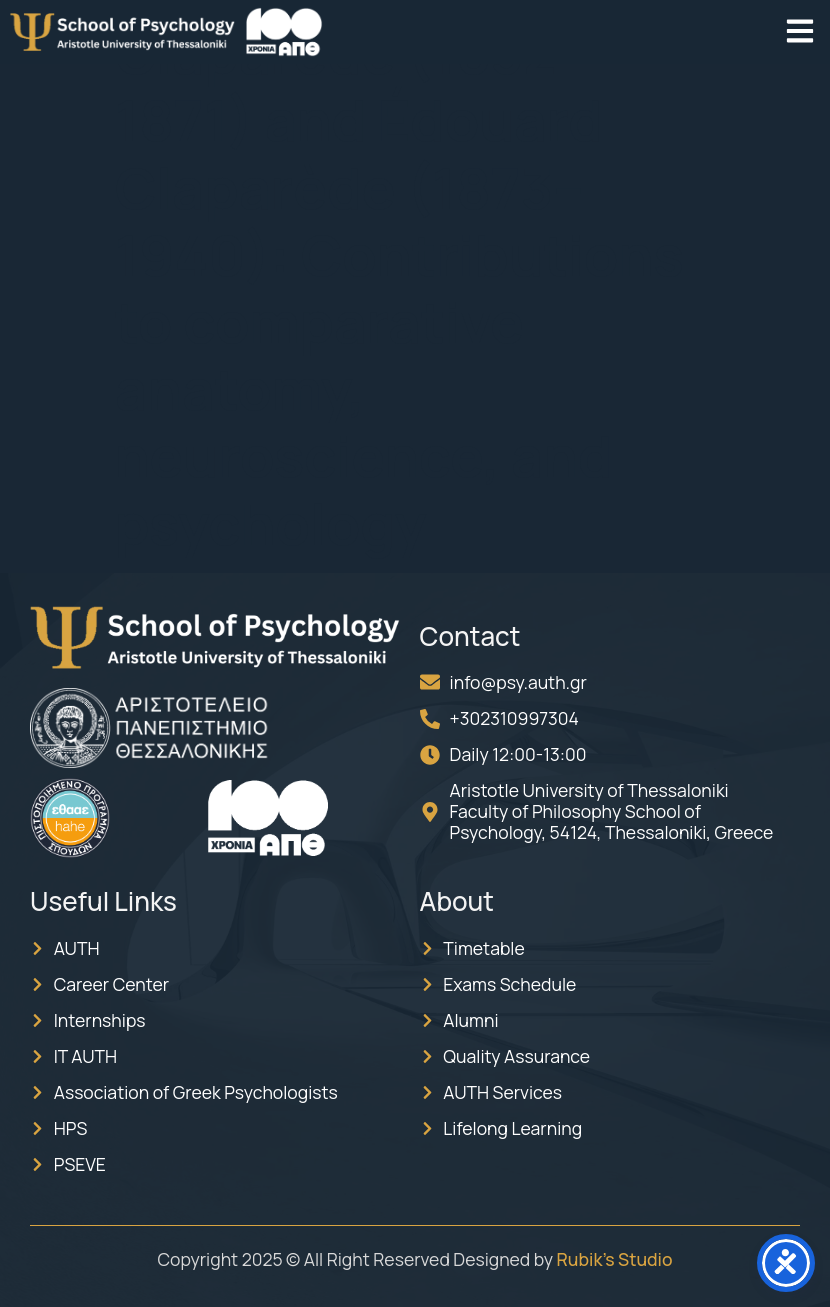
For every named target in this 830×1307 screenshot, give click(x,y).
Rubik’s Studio (615, 1259)
